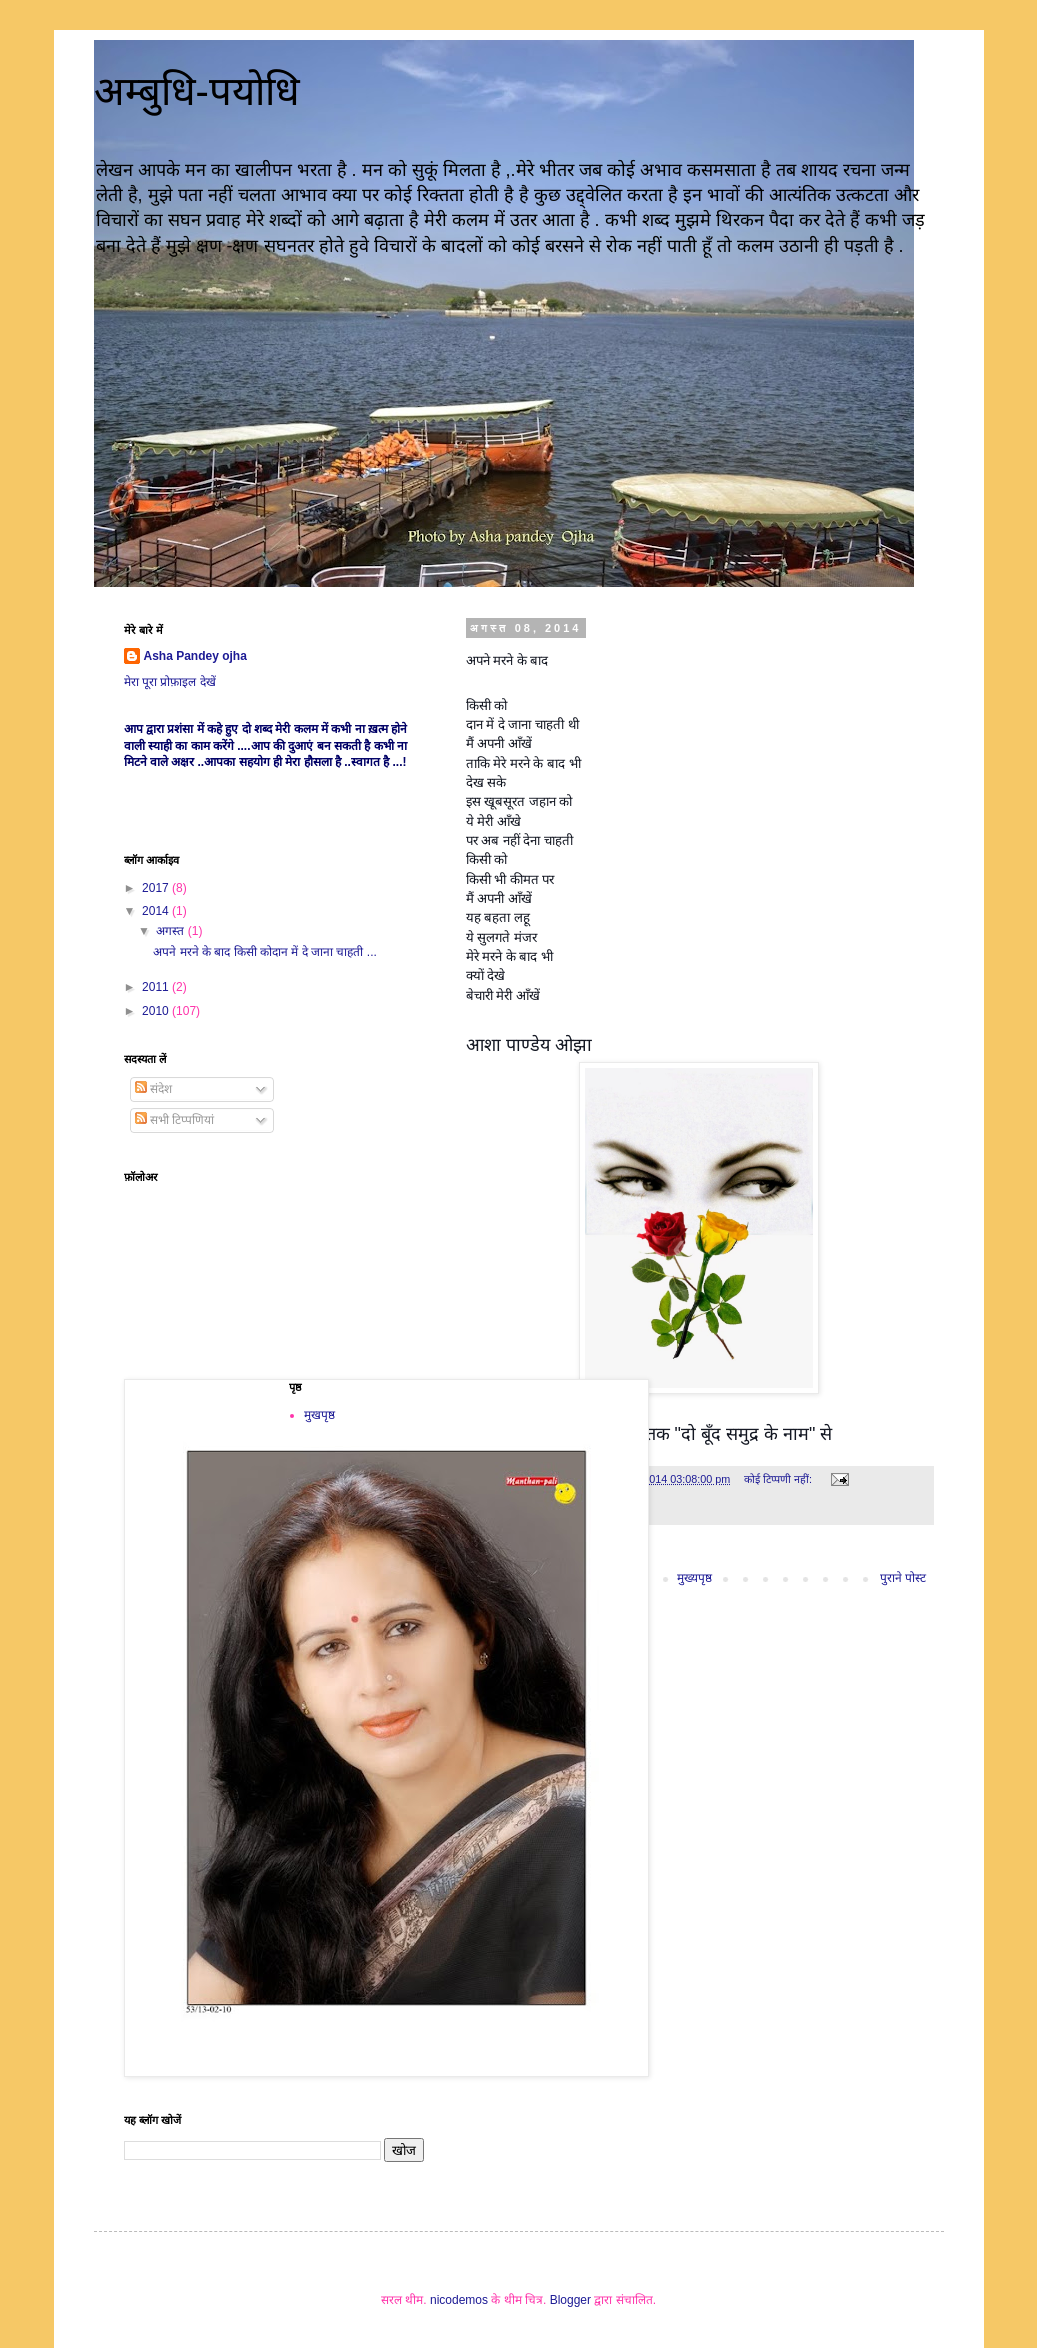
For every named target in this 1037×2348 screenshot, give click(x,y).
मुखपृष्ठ (319, 1415)
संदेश (153, 1089)
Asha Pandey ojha (195, 656)
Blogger (570, 2300)
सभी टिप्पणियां (175, 1120)
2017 (157, 888)
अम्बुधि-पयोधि (197, 91)
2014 (157, 911)
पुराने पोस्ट (903, 1578)
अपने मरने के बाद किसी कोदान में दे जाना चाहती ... (264, 952)
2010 (157, 1011)
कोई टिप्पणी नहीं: (779, 1479)
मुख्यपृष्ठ (694, 1578)
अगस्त (171, 931)
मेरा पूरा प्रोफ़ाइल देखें (170, 682)
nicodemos (459, 2300)
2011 (157, 987)
